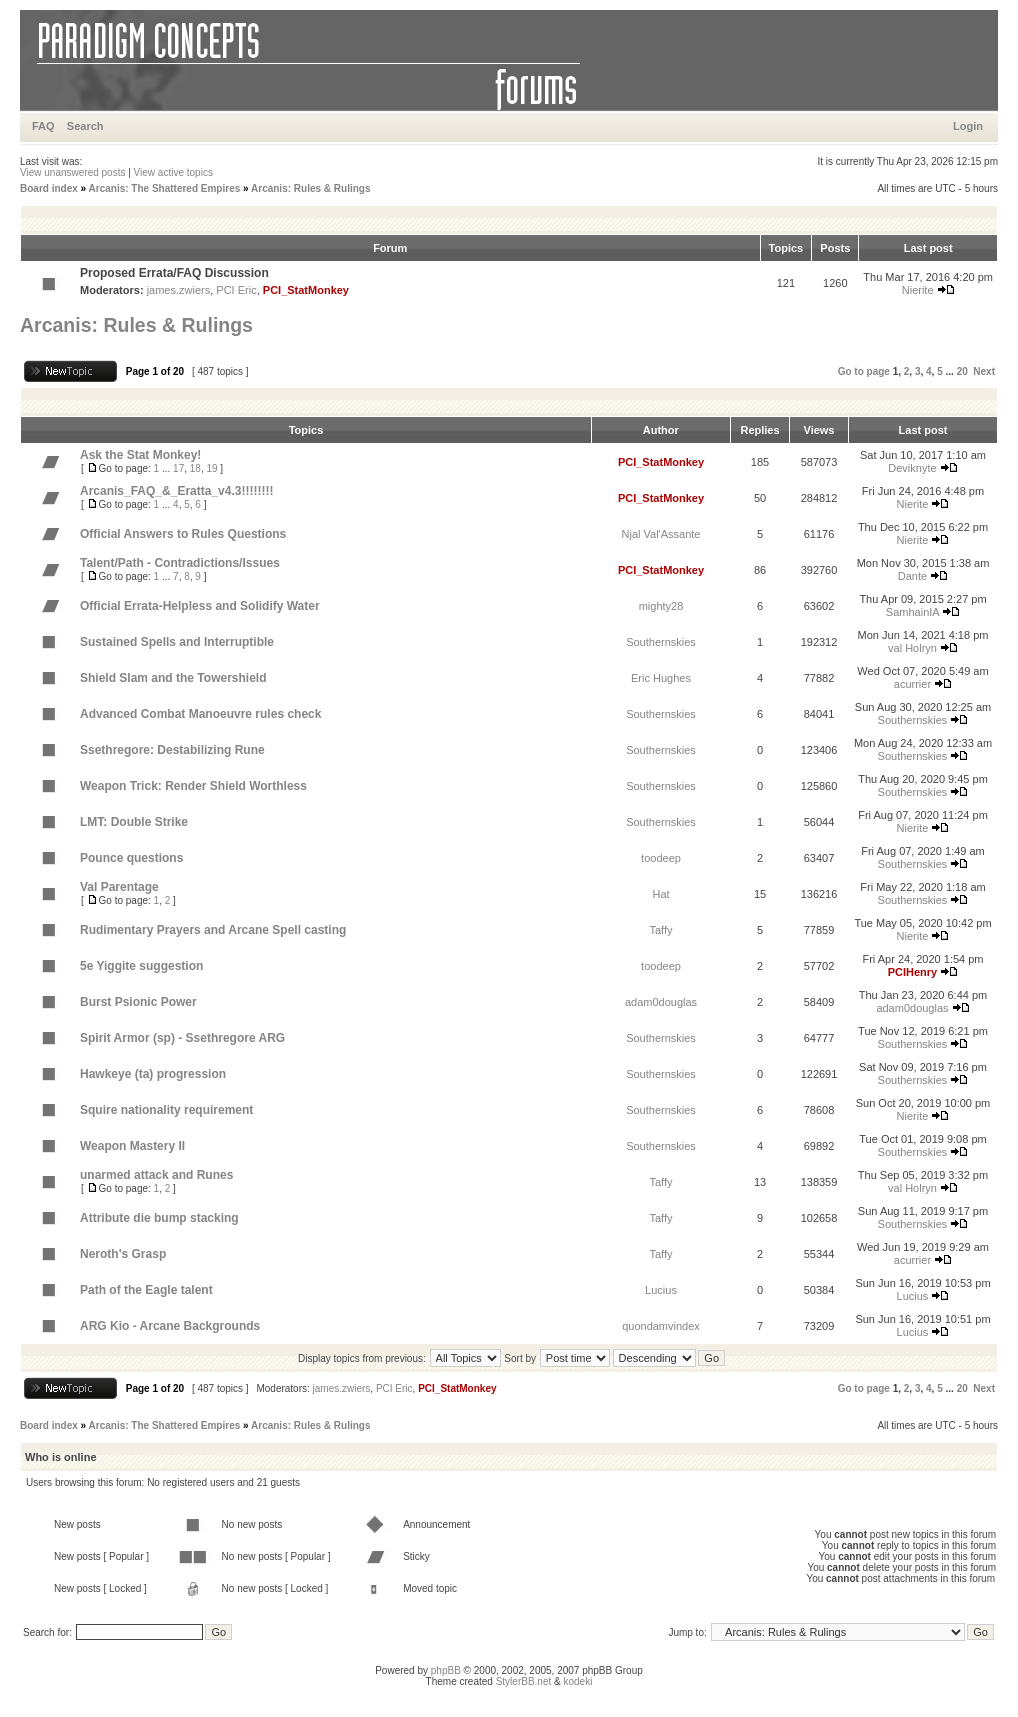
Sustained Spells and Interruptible (177, 642)
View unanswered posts (72, 172)
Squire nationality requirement (166, 1110)
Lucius (661, 1290)
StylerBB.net (524, 1681)
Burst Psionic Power (138, 1002)
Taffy (660, 930)
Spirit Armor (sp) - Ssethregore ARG (182, 1038)
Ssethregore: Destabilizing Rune (172, 750)
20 (962, 371)
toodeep (661, 858)
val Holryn (912, 648)
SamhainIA (912, 612)
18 (195, 468)
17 (178, 468)
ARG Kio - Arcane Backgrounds (170, 1326)
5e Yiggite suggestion (141, 966)
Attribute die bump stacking (159, 1218)
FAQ (43, 126)
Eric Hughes (661, 678)
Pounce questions (131, 858)
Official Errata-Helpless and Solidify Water (200, 606)
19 (211, 468)
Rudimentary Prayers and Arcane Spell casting (213, 930)
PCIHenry (913, 972)
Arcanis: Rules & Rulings (310, 188)
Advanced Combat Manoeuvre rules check (200, 714)
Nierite (918, 290)
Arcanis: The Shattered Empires (165, 188)
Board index (49, 188)
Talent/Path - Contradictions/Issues (180, 563)
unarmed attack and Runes (156, 1175)
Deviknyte (912, 468)
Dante (912, 576)
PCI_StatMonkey (306, 290)
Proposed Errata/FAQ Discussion (174, 273)
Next (984, 371)
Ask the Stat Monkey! (140, 455)
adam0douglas (661, 1002)
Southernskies (661, 642)
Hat (660, 894)
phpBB (446, 1670)
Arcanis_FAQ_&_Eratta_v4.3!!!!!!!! (176, 491)
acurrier (912, 684)
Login (968, 126)
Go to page (864, 371)
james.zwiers (179, 290)
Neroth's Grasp (123, 1254)
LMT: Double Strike (134, 822)
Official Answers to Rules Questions (183, 534)
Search (85, 126)
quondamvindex (661, 1326)
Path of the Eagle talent (146, 1290)
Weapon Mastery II (132, 1146)
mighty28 (661, 606)
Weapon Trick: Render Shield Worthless (193, 786)
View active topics (173, 172)
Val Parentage (119, 887)
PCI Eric (236, 290)
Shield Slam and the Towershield (173, 678)
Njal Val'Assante (661, 534)
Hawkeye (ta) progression (153, 1074)
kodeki (577, 1681)
